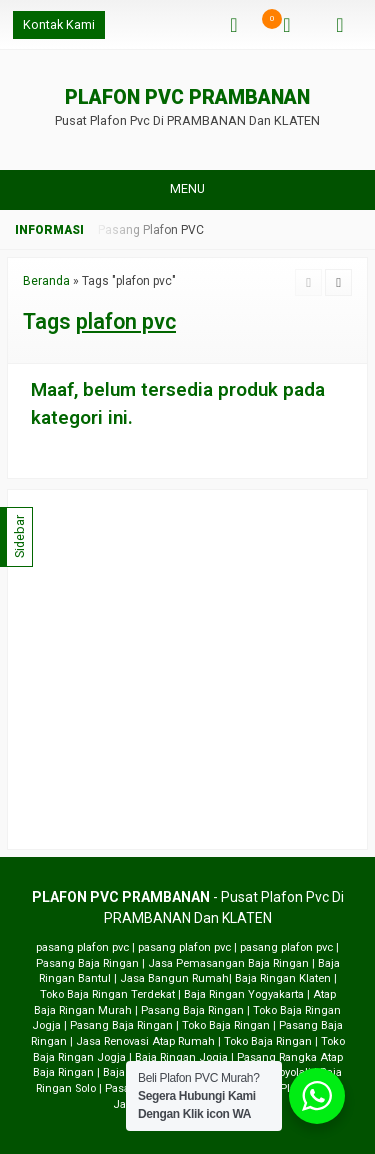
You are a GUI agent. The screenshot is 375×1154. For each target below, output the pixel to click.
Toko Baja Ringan (226, 1025)
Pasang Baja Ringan (87, 963)
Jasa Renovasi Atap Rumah (145, 1041)
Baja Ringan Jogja (181, 1057)
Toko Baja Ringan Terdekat (107, 994)
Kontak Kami (59, 24)
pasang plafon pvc (82, 947)
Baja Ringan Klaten (283, 978)
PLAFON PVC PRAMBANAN (187, 98)
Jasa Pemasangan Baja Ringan (228, 963)
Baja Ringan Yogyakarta (244, 994)
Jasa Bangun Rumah (174, 978)
